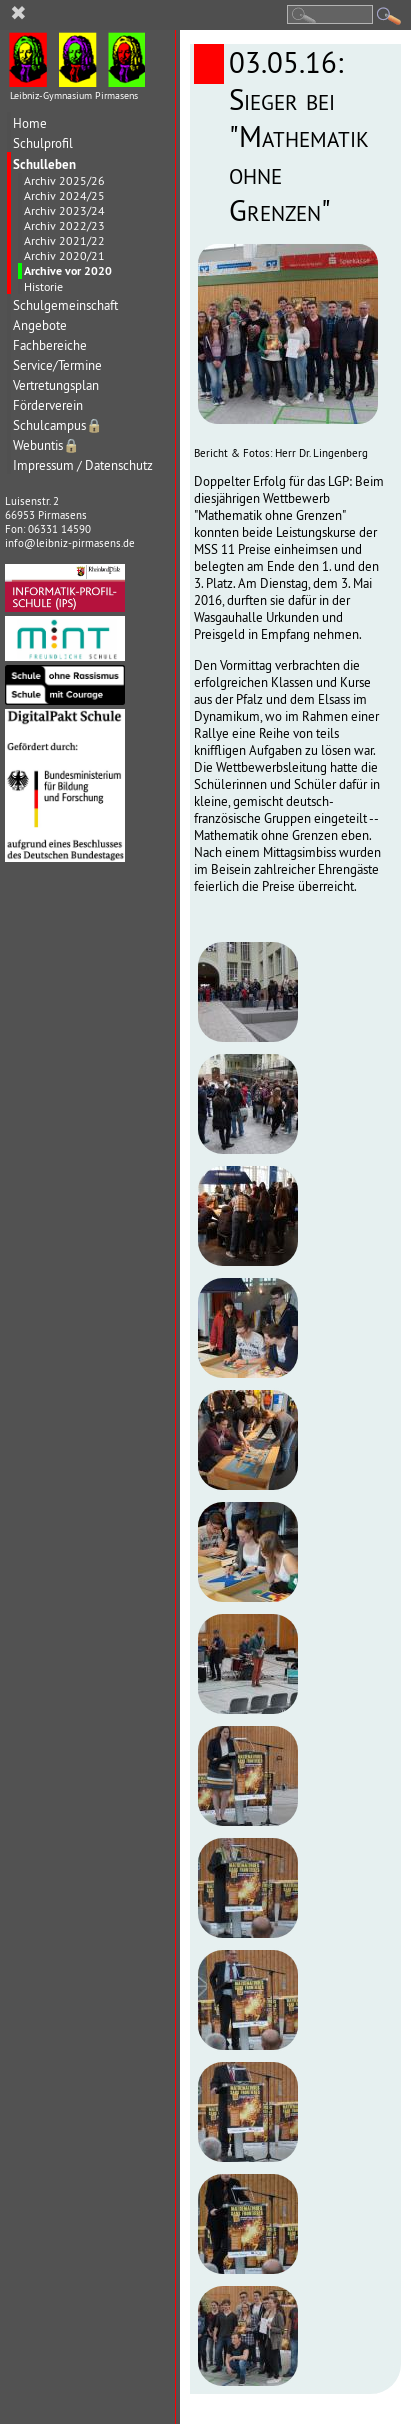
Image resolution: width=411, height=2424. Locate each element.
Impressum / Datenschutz (83, 465)
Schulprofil (43, 143)
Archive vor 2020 (68, 271)
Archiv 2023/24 (64, 210)
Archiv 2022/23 (64, 225)
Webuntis (46, 445)
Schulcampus (58, 425)
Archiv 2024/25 (64, 195)
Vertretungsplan (56, 385)
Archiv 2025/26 (64, 180)
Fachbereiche (50, 345)
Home (30, 123)
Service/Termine (57, 365)
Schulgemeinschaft (65, 305)
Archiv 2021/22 (64, 240)
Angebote (40, 325)
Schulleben (44, 164)
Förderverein (48, 405)
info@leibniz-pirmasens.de (70, 543)
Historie (43, 286)
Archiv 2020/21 (64, 255)
